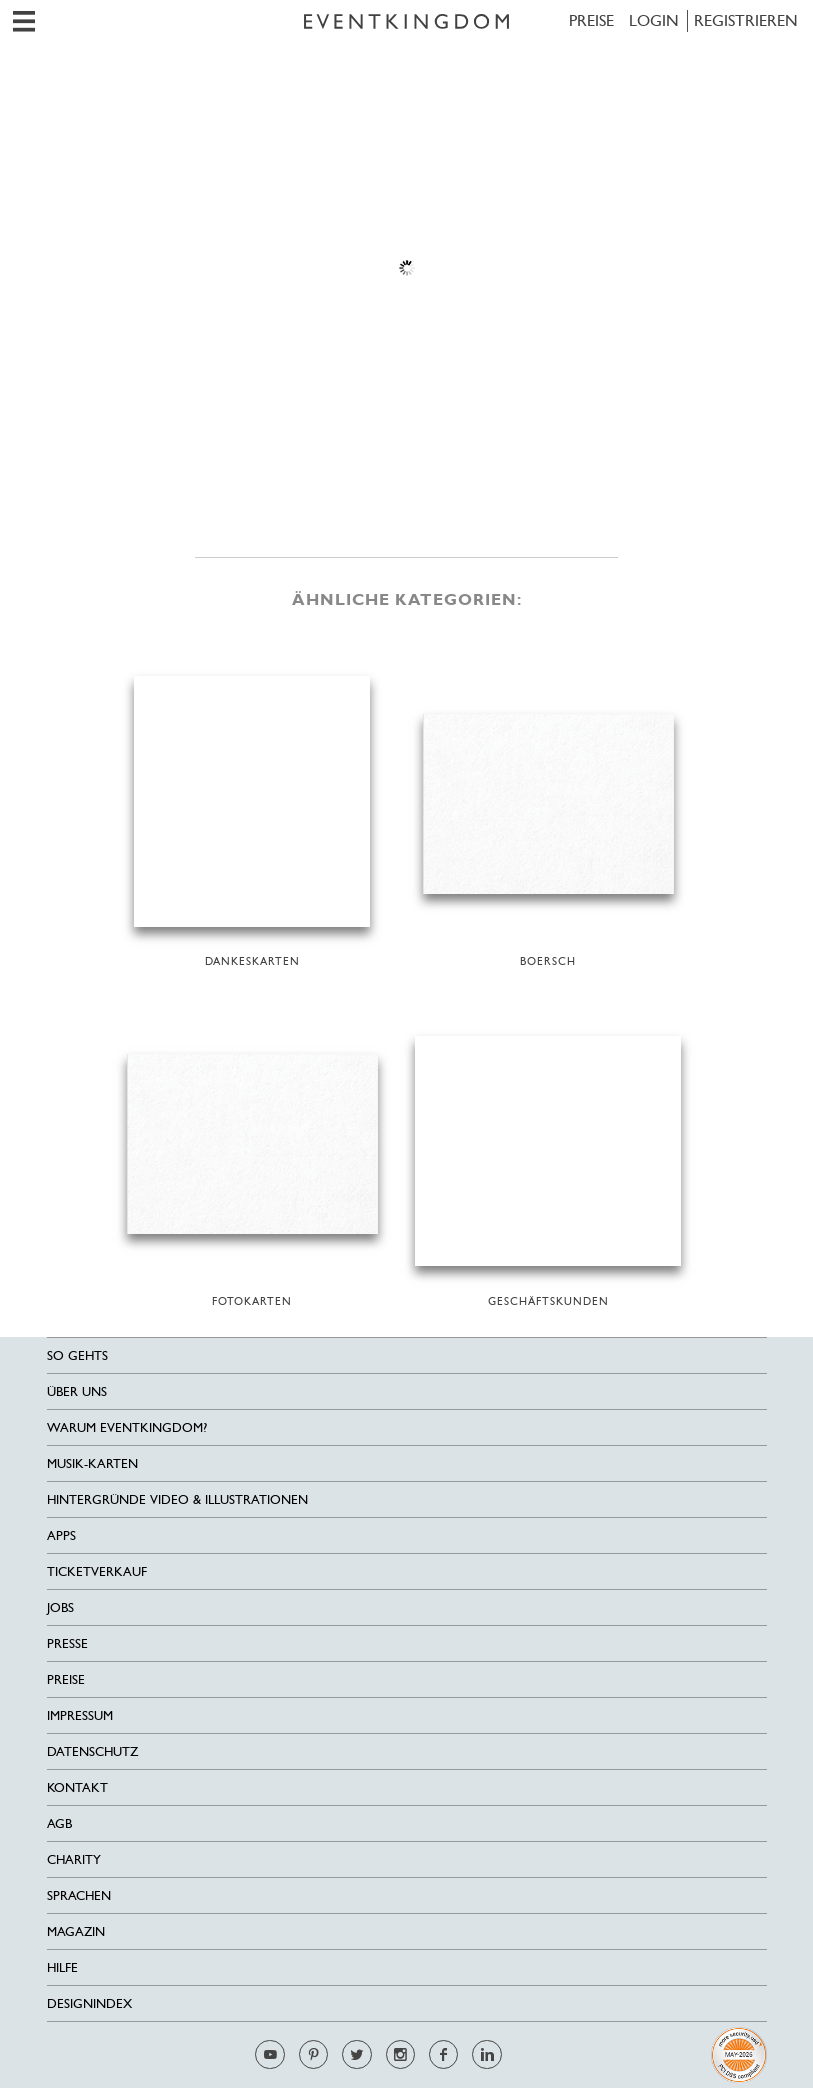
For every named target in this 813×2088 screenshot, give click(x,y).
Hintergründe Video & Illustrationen (177, 1499)
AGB (59, 1823)
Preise (591, 20)
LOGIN (654, 20)
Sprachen (79, 1895)
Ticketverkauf (97, 1571)
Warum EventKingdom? (127, 1427)
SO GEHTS (77, 1355)
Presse (67, 1643)
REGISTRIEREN (746, 20)
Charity (74, 1859)
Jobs (60, 1607)
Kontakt (77, 1787)
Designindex (89, 2003)
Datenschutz (92, 1751)
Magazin (76, 1931)
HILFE (62, 1967)
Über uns (77, 1391)
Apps (61, 1535)
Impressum (80, 1715)
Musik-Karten (92, 1463)
